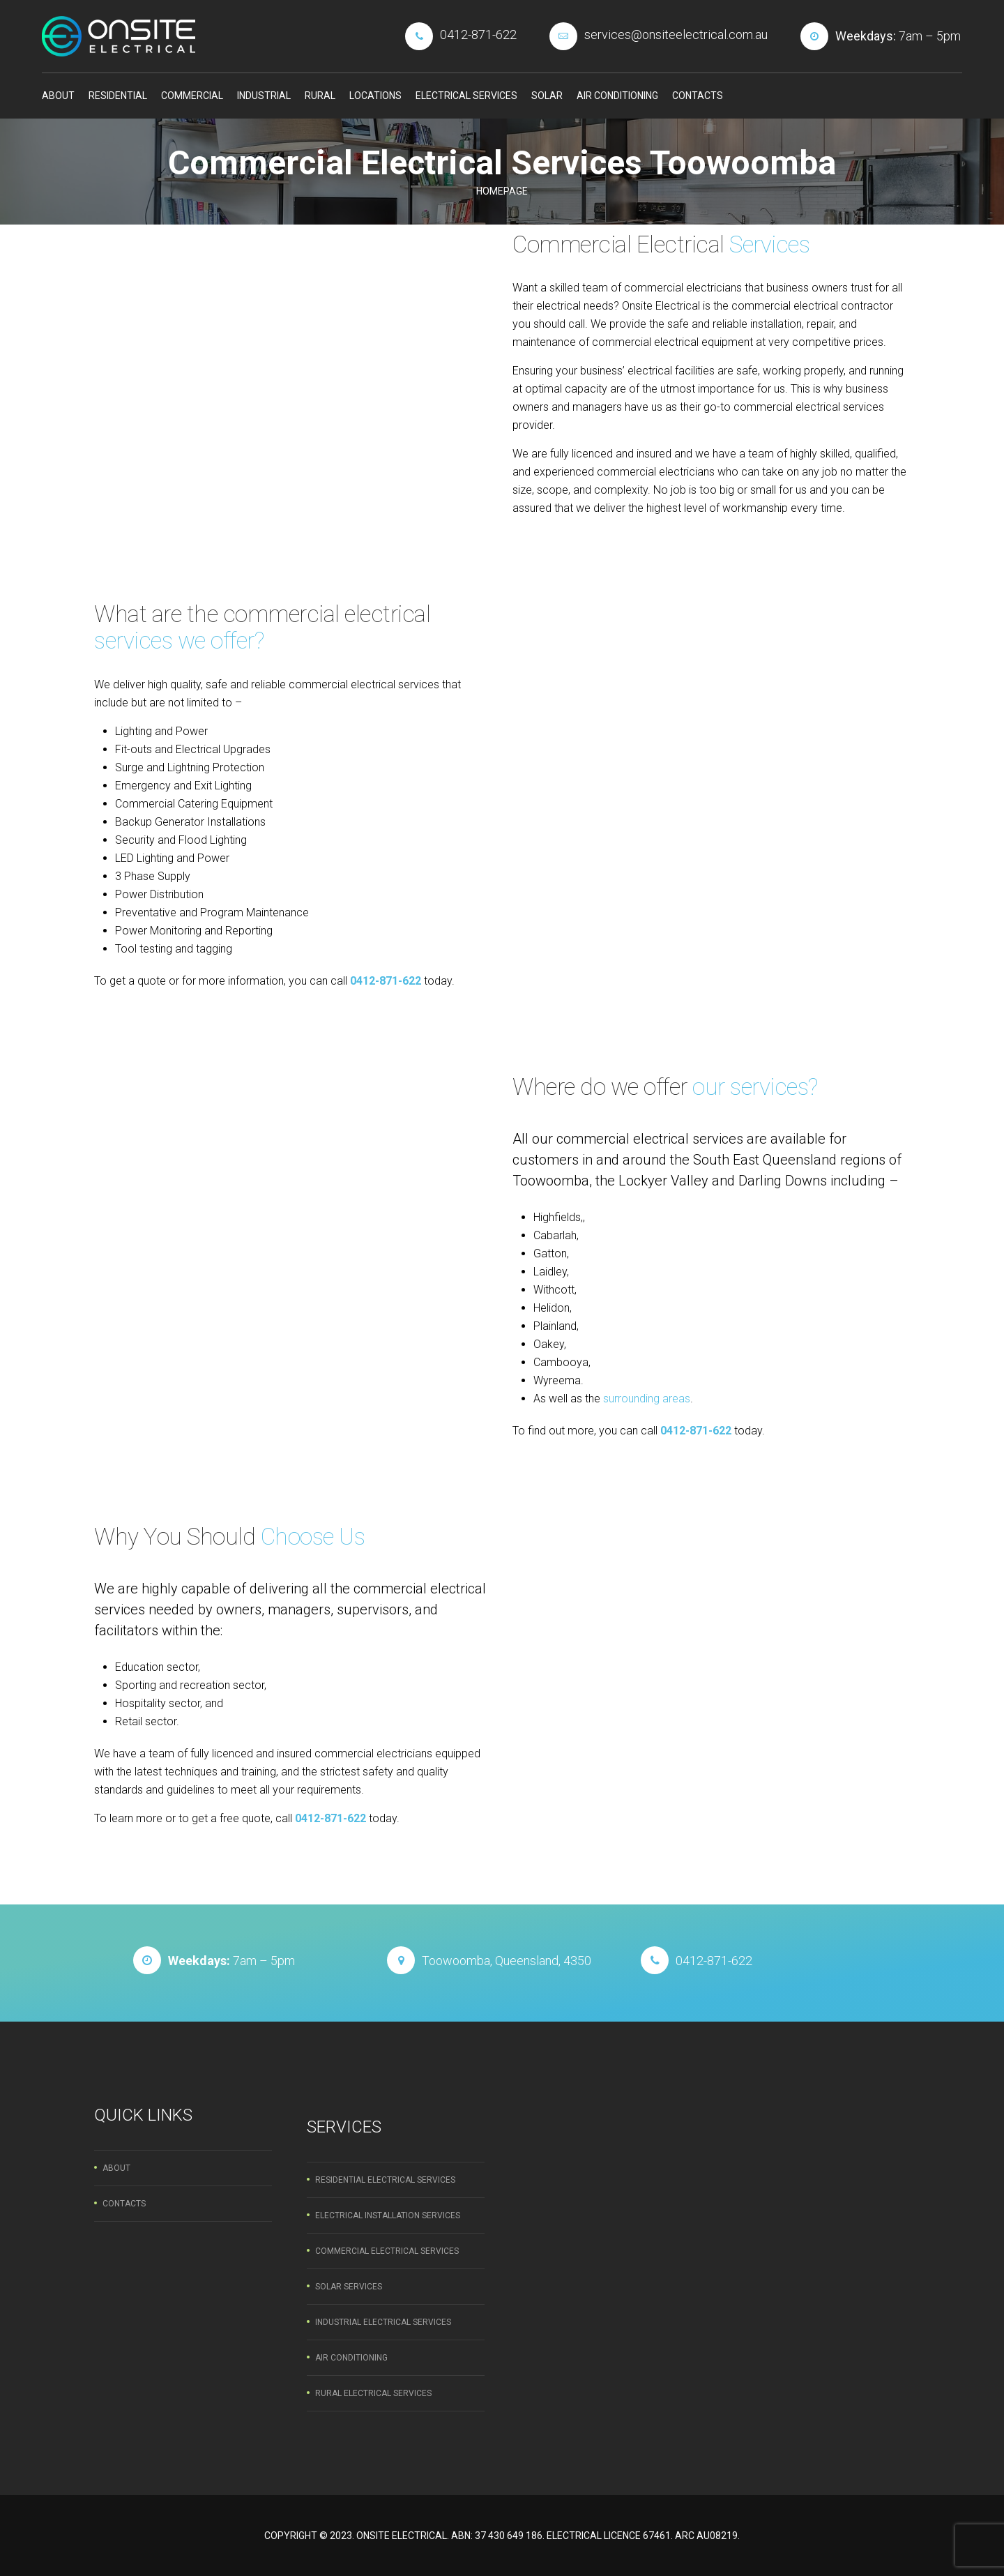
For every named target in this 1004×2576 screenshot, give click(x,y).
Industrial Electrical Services (383, 2322)
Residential (118, 95)
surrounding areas (646, 1398)
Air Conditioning (617, 95)
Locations (375, 95)
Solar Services (348, 2286)
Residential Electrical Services (385, 2180)
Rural (320, 95)
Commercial (192, 95)
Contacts (697, 95)
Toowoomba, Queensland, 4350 (506, 1960)
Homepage (502, 191)
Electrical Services (466, 95)
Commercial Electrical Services (387, 2251)
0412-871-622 (385, 980)
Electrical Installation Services (387, 2215)
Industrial (264, 95)
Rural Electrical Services (373, 2393)
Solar (547, 95)
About (58, 95)
